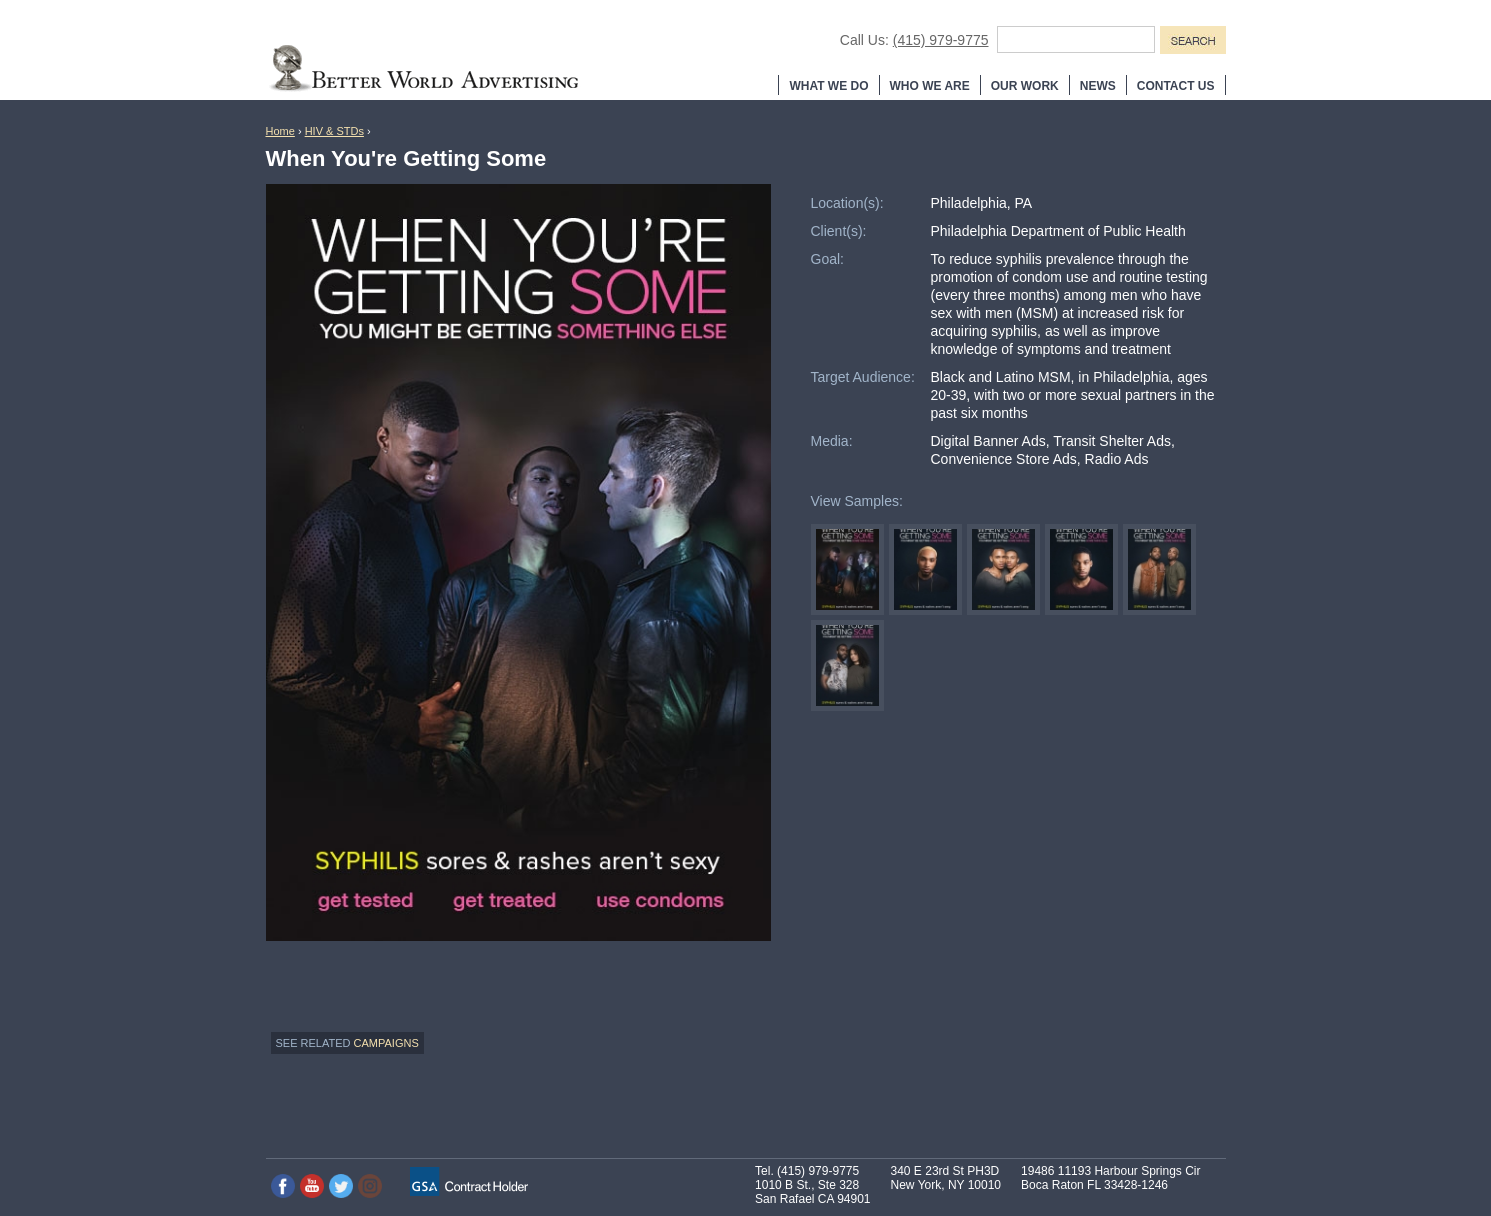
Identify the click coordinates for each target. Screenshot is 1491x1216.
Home (280, 131)
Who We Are (930, 86)
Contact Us (1176, 86)
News (1098, 86)
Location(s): (847, 203)
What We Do (828, 86)
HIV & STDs (334, 131)
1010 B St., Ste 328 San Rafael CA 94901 (812, 1192)
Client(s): (839, 231)
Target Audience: (863, 377)
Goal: (827, 259)
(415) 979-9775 (941, 40)
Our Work (1025, 86)
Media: (832, 441)
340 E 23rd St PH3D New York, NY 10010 (946, 1178)
